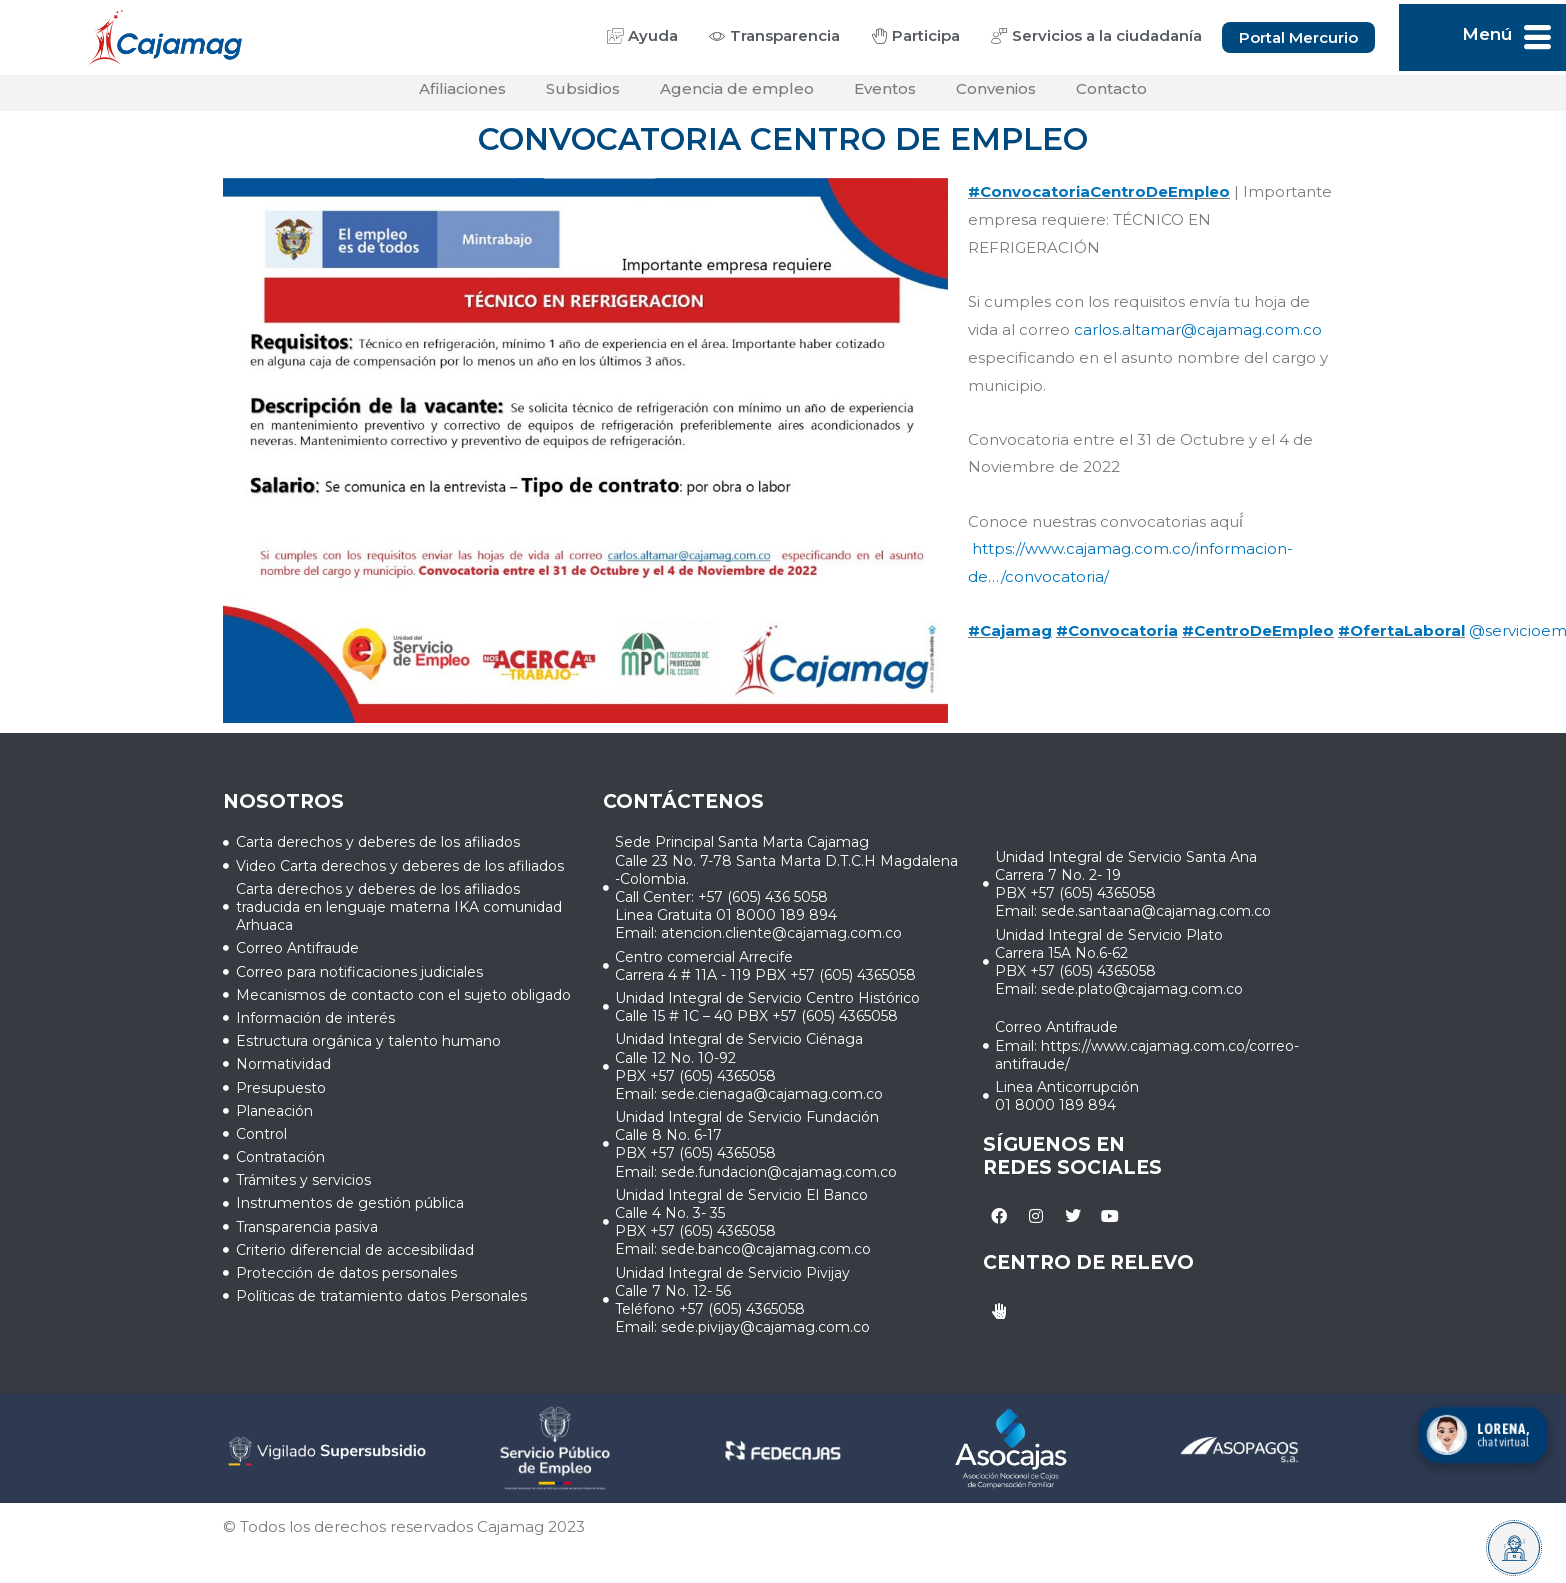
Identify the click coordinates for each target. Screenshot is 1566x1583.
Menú (1487, 34)
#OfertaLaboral (1401, 638)
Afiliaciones (462, 96)
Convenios (996, 96)
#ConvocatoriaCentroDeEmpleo (1099, 199)
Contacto (1111, 96)
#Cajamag (1010, 638)
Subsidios (583, 96)
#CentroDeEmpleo (1258, 638)
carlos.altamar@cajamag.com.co (1198, 337)
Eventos (885, 96)
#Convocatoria (1117, 638)
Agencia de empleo (737, 96)
